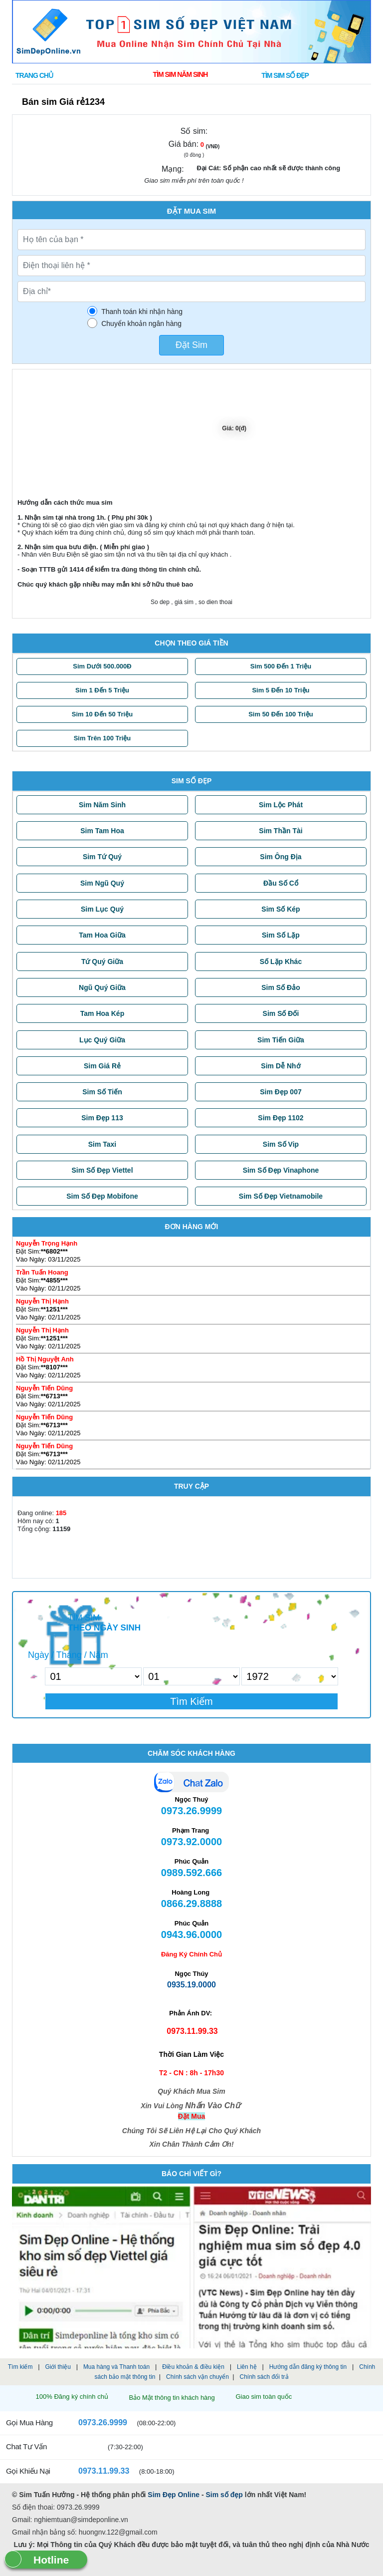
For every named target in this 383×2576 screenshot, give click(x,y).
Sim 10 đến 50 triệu (102, 714)
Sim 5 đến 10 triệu (280, 690)
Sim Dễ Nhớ (280, 1066)
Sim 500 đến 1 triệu (280, 666)
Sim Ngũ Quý (102, 883)
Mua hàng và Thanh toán (116, 2366)
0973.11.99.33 (97, 2471)
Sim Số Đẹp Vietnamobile (281, 1196)
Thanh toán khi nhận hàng (142, 312)
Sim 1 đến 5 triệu (102, 690)
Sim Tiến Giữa (280, 1040)
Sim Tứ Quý (102, 857)
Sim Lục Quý (102, 909)
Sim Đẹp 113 (102, 1118)
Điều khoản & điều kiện (193, 2366)
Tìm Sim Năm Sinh (180, 74)
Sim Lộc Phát (281, 805)
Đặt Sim (191, 345)
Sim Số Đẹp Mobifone (102, 1196)
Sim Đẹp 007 (280, 1092)
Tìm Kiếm (191, 1701)
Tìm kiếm (20, 2366)
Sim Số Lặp (281, 935)
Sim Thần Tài (280, 831)
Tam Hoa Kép (102, 1013)
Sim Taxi (102, 1144)
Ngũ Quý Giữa (102, 987)
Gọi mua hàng (29, 2422)
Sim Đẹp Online (173, 2495)
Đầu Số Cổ (280, 883)
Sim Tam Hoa (102, 831)
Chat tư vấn (26, 2446)
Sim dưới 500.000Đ (102, 666)
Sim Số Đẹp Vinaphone (281, 1170)
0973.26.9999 (96, 2422)
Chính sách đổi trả (263, 2376)
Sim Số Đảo (280, 987)
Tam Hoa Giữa (102, 935)
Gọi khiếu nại (28, 2471)
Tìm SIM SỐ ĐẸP (284, 75)
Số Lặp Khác (281, 962)
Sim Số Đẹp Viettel (102, 1170)
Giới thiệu (57, 2366)
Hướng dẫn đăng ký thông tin (308, 2366)
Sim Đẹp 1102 (280, 1118)
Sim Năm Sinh (102, 805)
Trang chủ (34, 75)
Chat (191, 1783)
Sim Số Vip (281, 1144)
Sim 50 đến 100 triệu (280, 714)
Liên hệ (247, 2366)
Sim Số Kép (280, 909)
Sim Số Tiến (102, 1092)
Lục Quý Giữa (102, 1040)
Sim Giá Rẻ (102, 1066)
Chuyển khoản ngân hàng (141, 323)
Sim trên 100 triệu (102, 738)
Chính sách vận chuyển (197, 2376)
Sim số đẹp (224, 2495)
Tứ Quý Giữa (102, 962)
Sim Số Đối (281, 1013)
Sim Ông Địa (280, 857)
